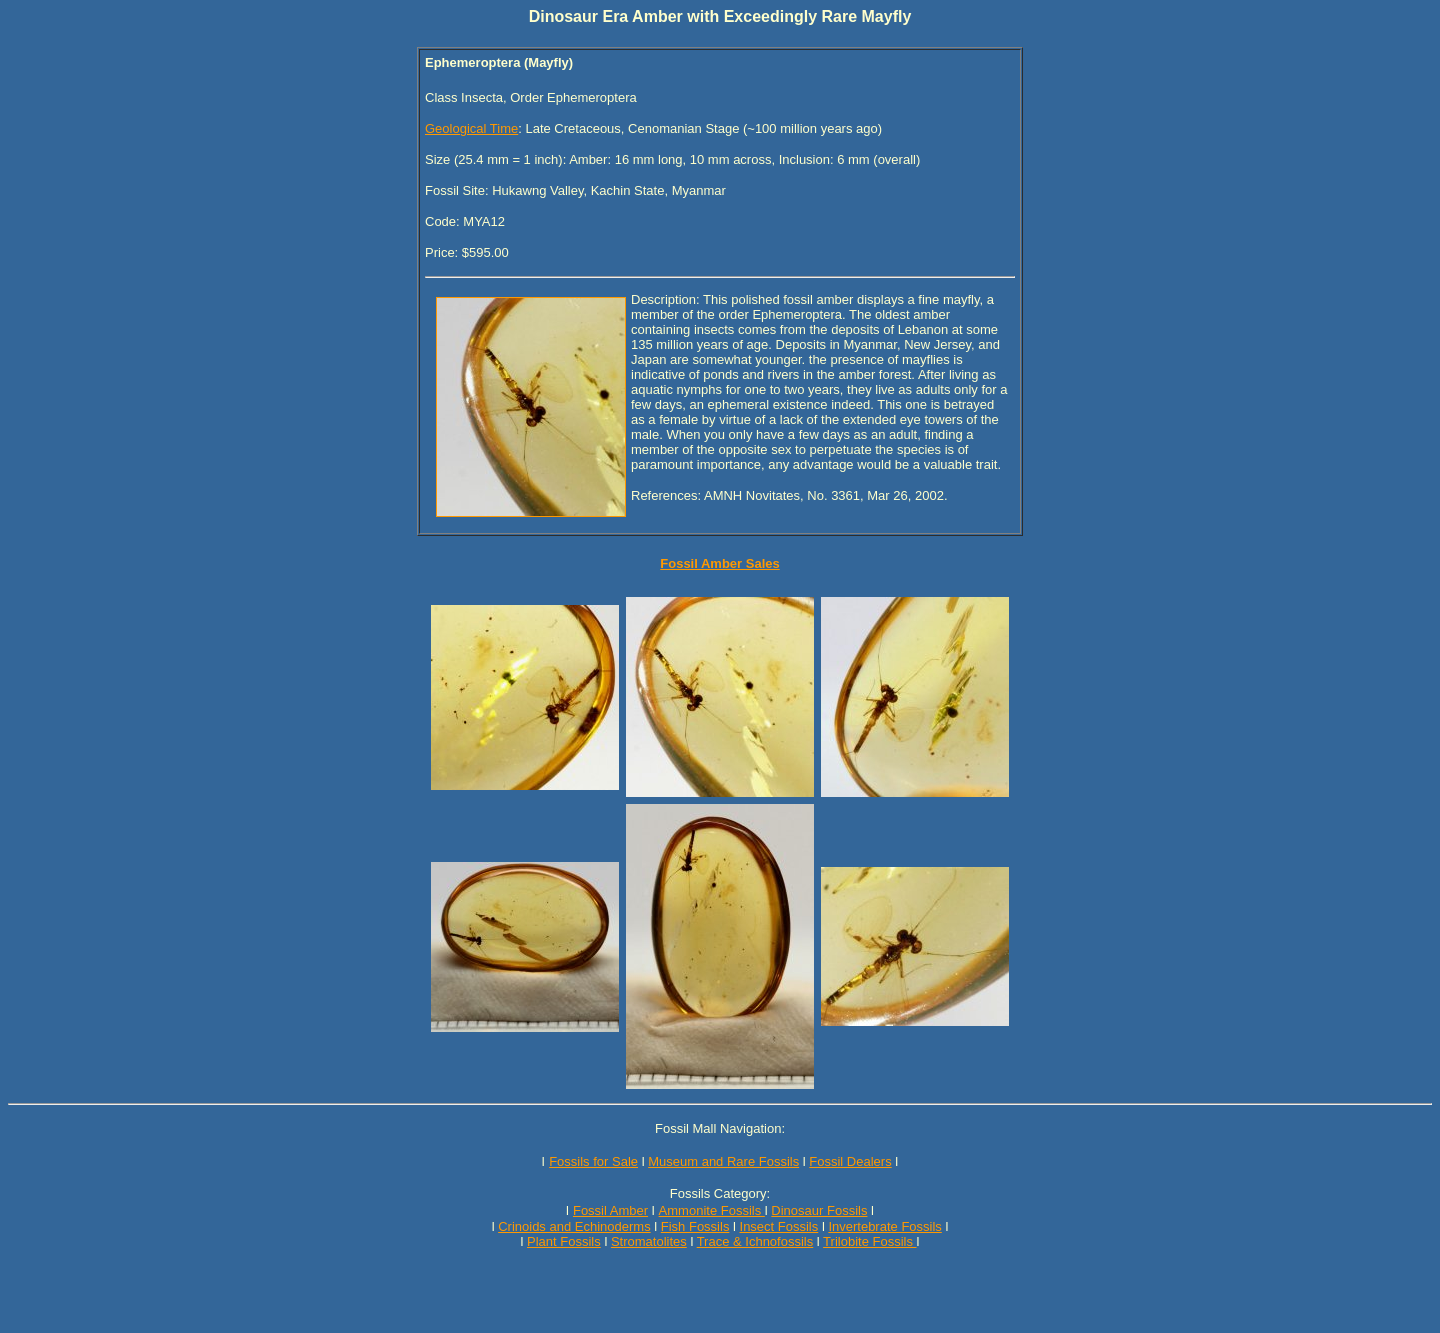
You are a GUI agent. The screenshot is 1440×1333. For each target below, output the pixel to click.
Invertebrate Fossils (884, 1226)
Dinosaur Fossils (819, 1210)
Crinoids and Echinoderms (574, 1226)
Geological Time (471, 128)
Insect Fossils (779, 1226)
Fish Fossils (695, 1226)
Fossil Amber (610, 1210)
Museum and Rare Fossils (723, 1161)
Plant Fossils (564, 1241)
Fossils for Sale (593, 1161)
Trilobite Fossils (869, 1241)
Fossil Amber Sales (719, 563)
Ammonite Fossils (712, 1210)
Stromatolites (649, 1241)
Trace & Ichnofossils (755, 1241)
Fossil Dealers (850, 1161)
